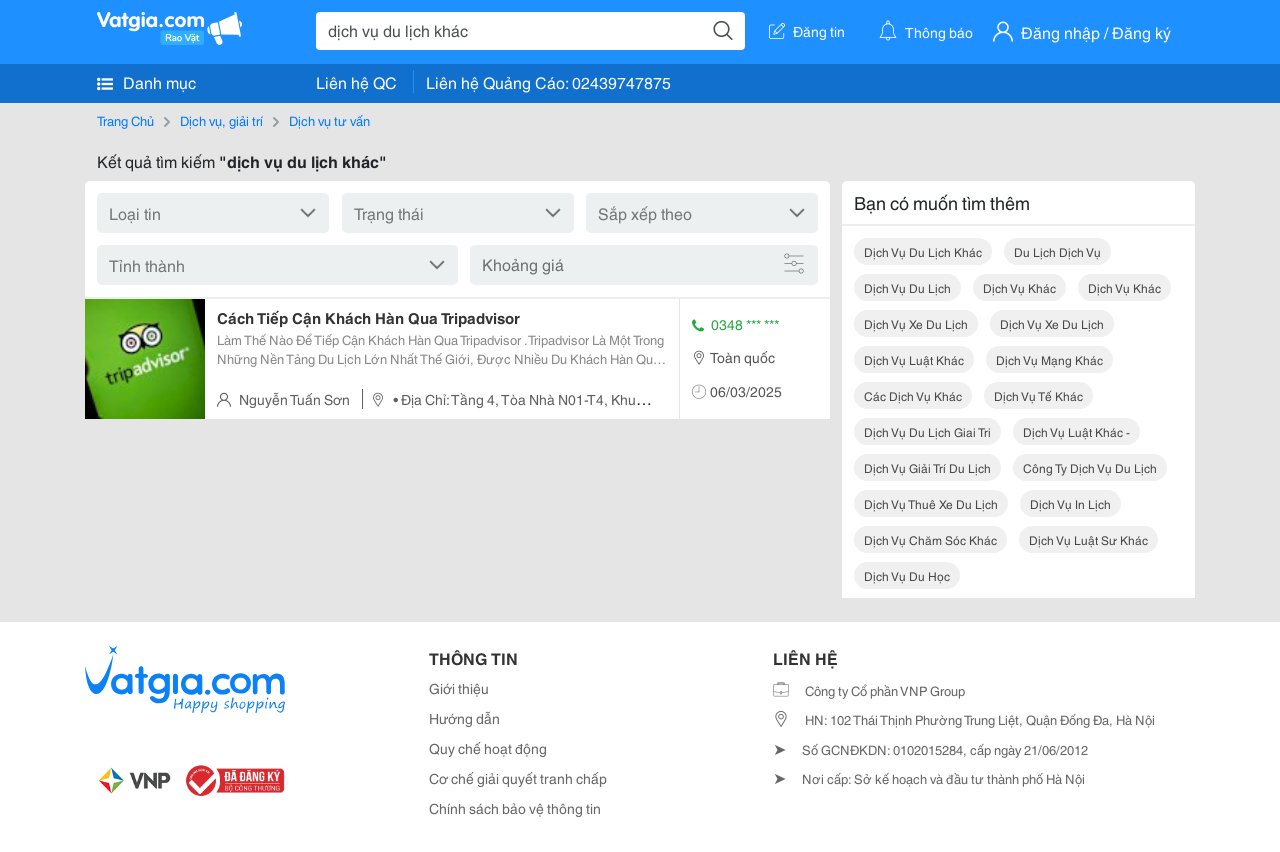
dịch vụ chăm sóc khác (930, 539)
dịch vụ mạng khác (1049, 359)
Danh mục (146, 82)
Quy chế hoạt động (488, 748)
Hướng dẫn (464, 718)
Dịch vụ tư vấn (329, 120)
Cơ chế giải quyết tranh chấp (518, 778)
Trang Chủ (125, 120)
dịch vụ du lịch (907, 287)
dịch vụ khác (1019, 287)
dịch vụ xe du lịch (916, 323)
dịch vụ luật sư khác (1088, 539)
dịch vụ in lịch (1070, 503)
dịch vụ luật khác (914, 359)
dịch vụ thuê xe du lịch (931, 503)
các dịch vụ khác (913, 395)
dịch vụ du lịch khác (923, 251)
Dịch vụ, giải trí (221, 120)
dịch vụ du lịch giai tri (927, 431)
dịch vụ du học (907, 575)
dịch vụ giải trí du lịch (927, 467)
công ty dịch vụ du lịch (1090, 467)
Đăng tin (807, 31)
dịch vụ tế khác (1038, 395)
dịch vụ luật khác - (1076, 431)
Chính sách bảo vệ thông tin (515, 808)
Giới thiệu (459, 688)
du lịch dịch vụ (1057, 251)
